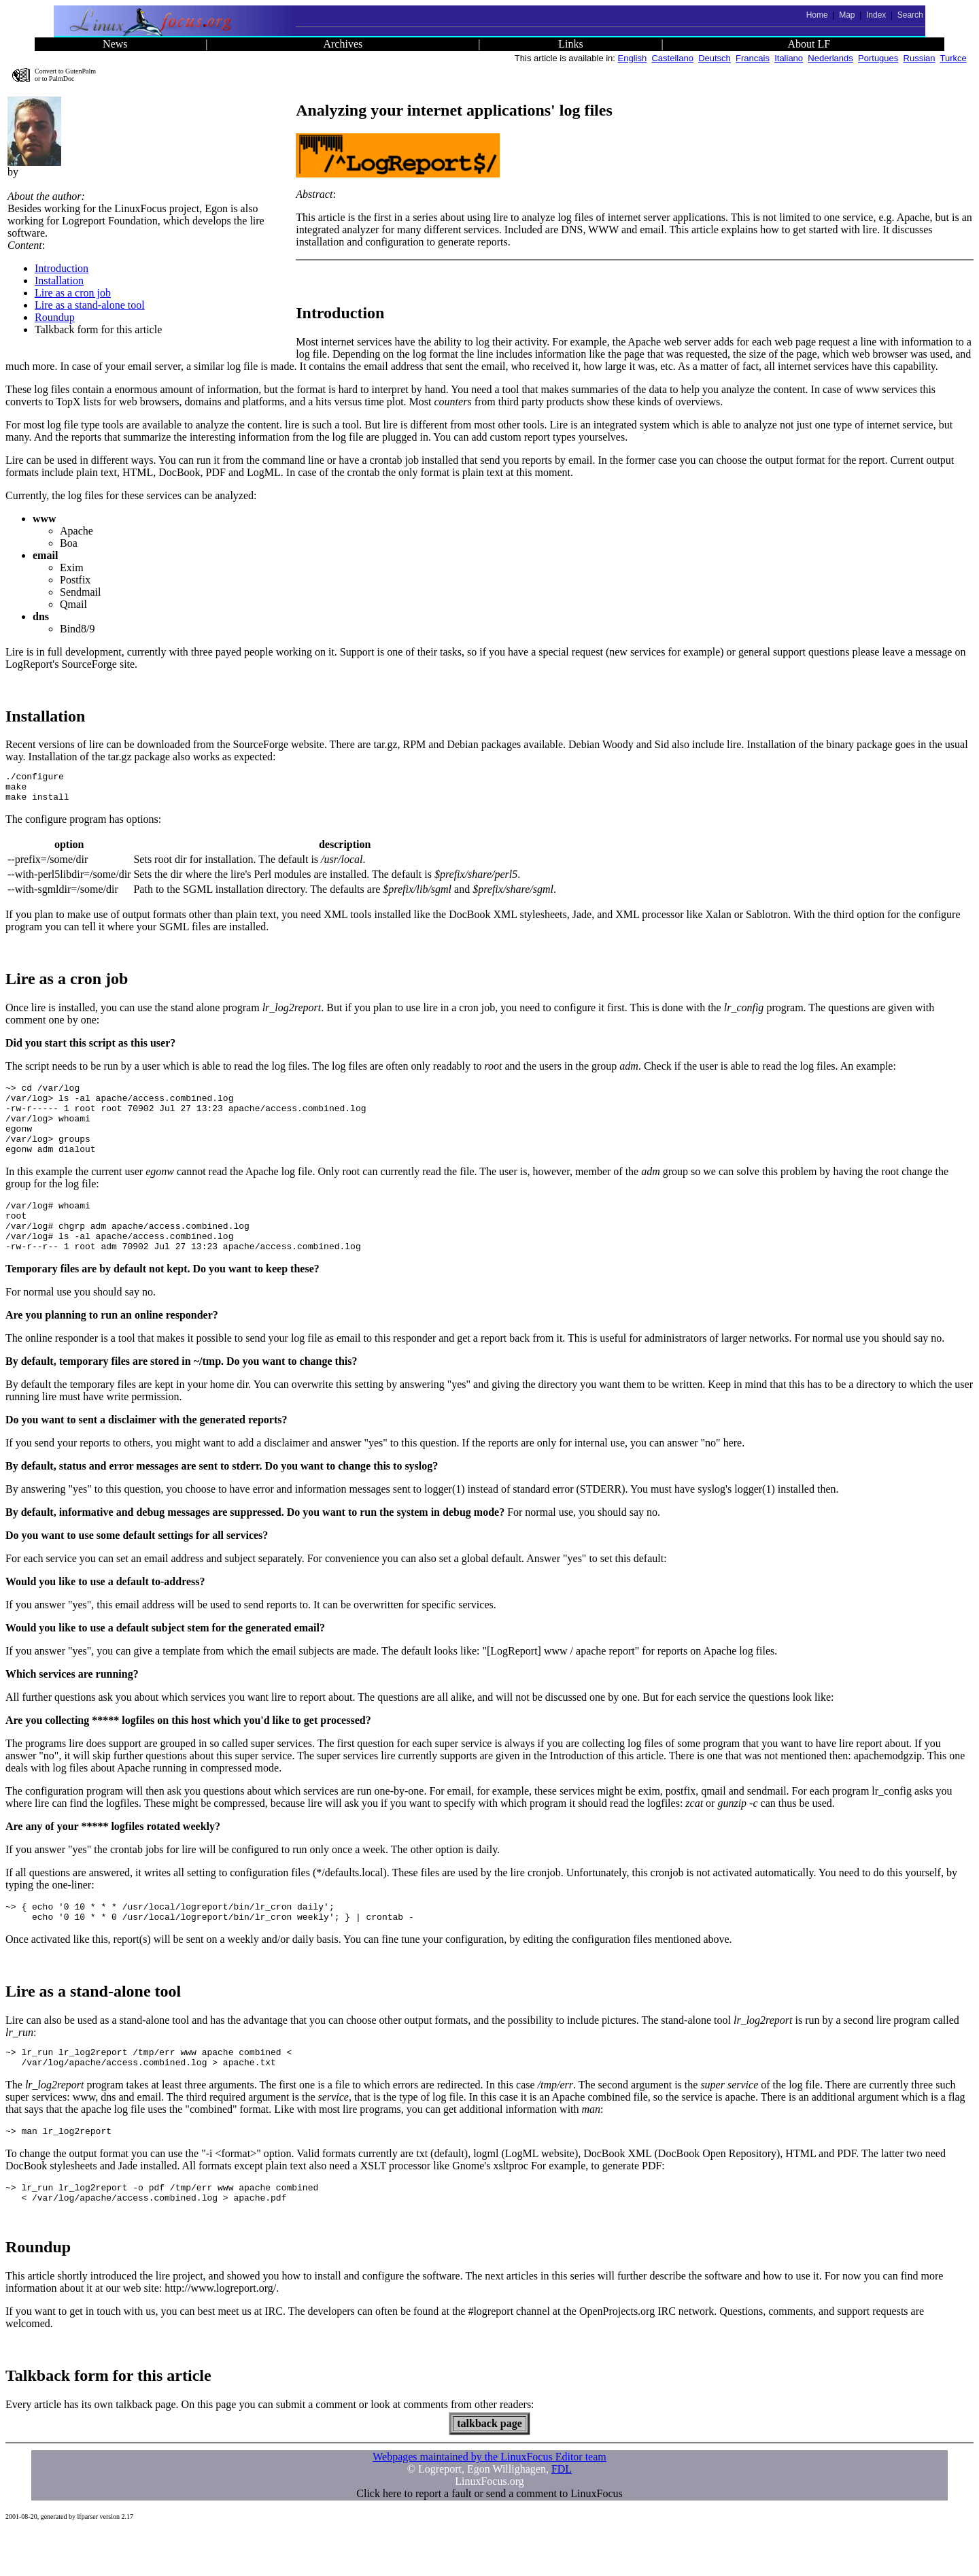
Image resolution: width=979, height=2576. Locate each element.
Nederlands (830, 58)
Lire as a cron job (73, 293)
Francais (753, 58)
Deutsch (714, 58)
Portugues (878, 58)
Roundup (55, 317)
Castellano (672, 58)
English (632, 58)
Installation (59, 280)
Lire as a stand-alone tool (90, 305)
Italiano (788, 58)
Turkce (953, 58)
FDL (561, 2514)
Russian (919, 58)
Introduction (61, 268)
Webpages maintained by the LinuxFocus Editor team (489, 2501)
